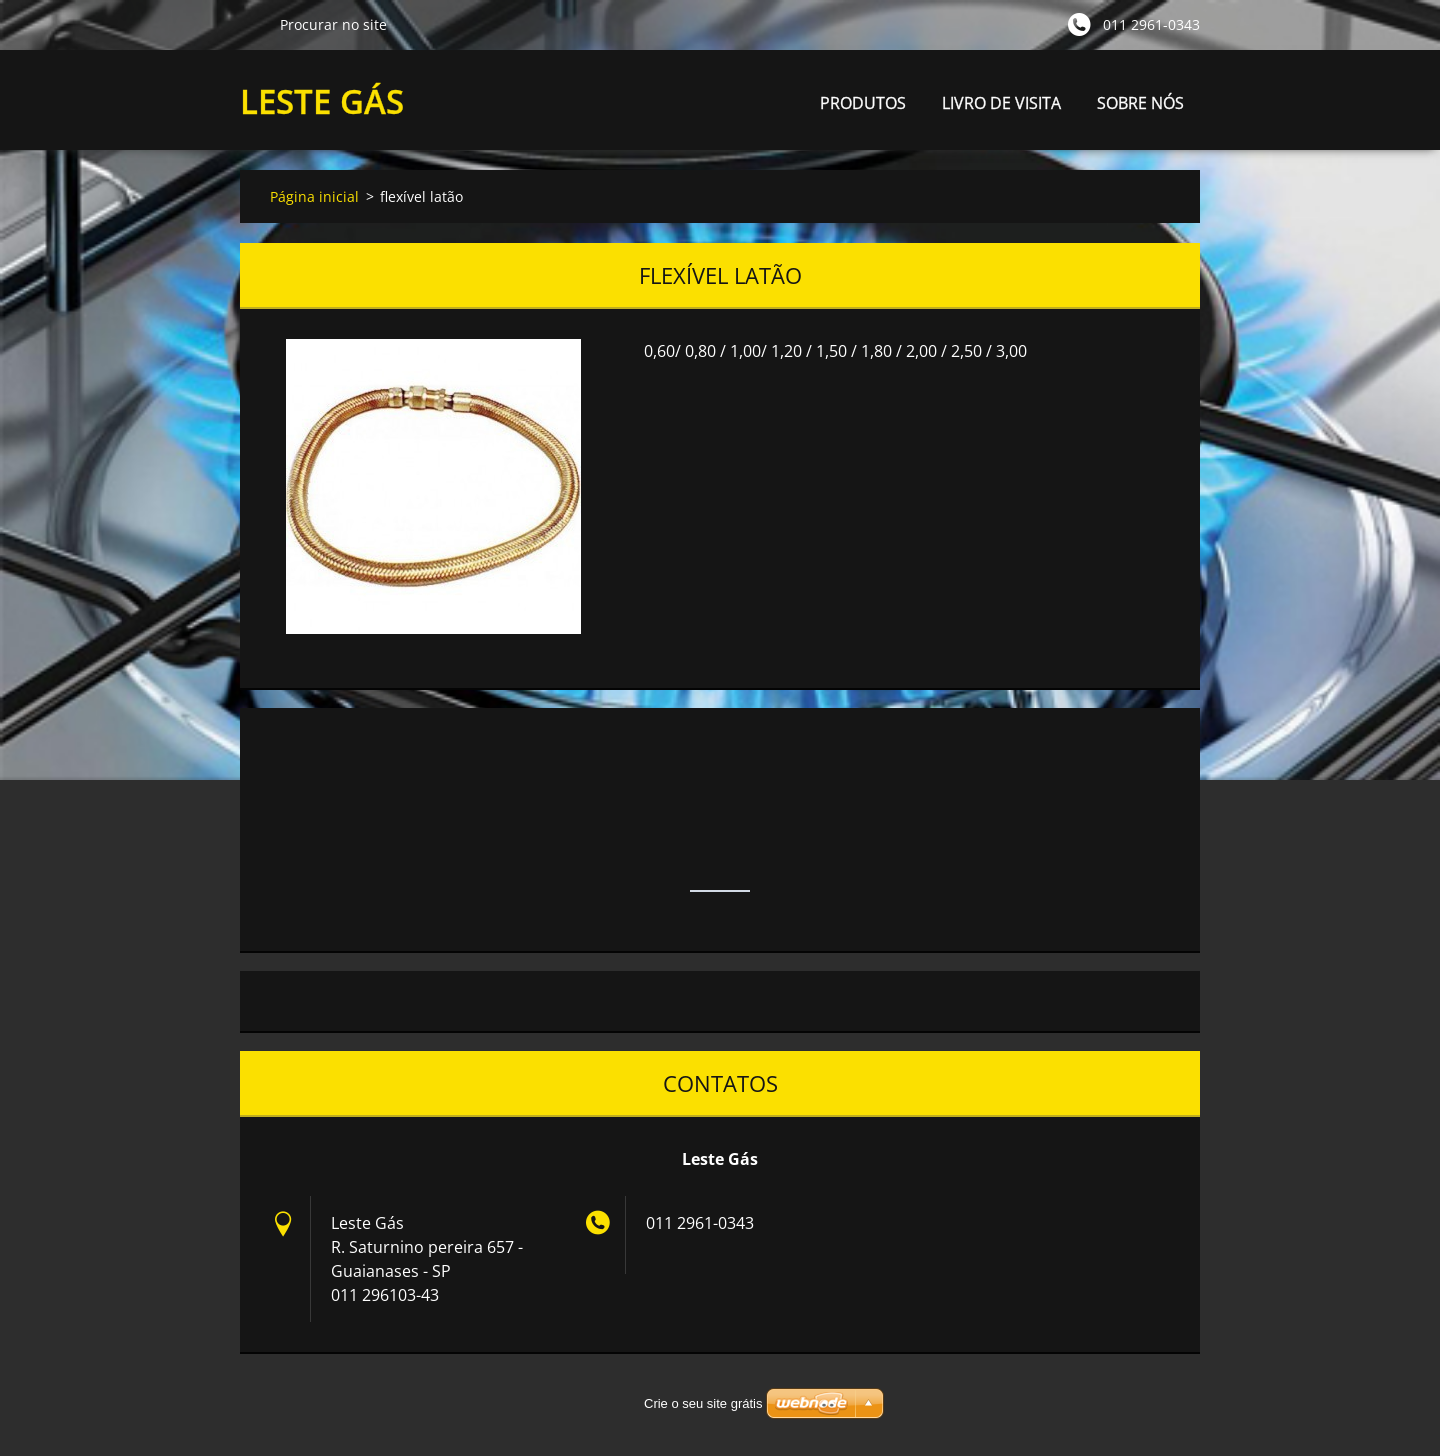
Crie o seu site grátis (703, 1403)
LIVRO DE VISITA (1001, 103)
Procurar (252, 24)
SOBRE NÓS (1140, 103)
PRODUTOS (863, 108)
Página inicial (314, 196)
